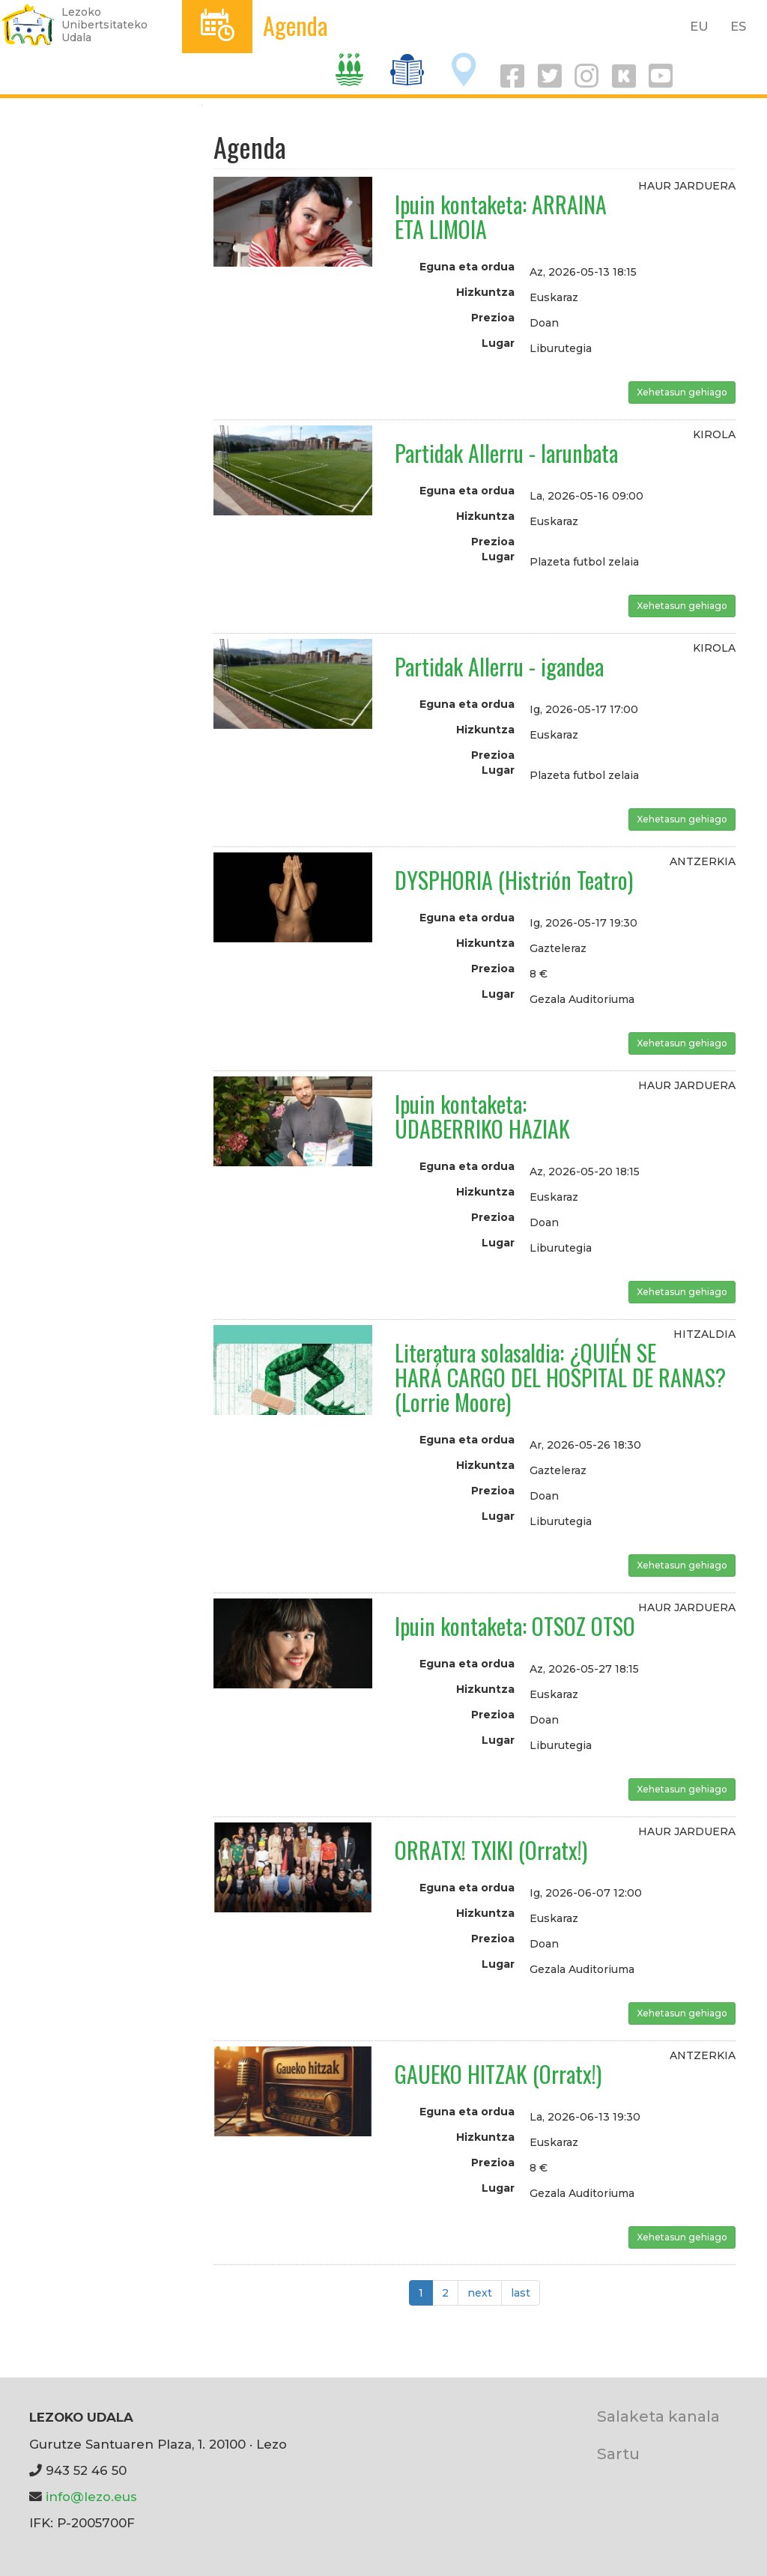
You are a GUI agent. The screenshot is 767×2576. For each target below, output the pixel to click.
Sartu (618, 2453)
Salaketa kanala (658, 2416)
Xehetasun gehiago (682, 392)
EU (699, 26)
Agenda (295, 25)
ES (738, 26)
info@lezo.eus (91, 2496)
